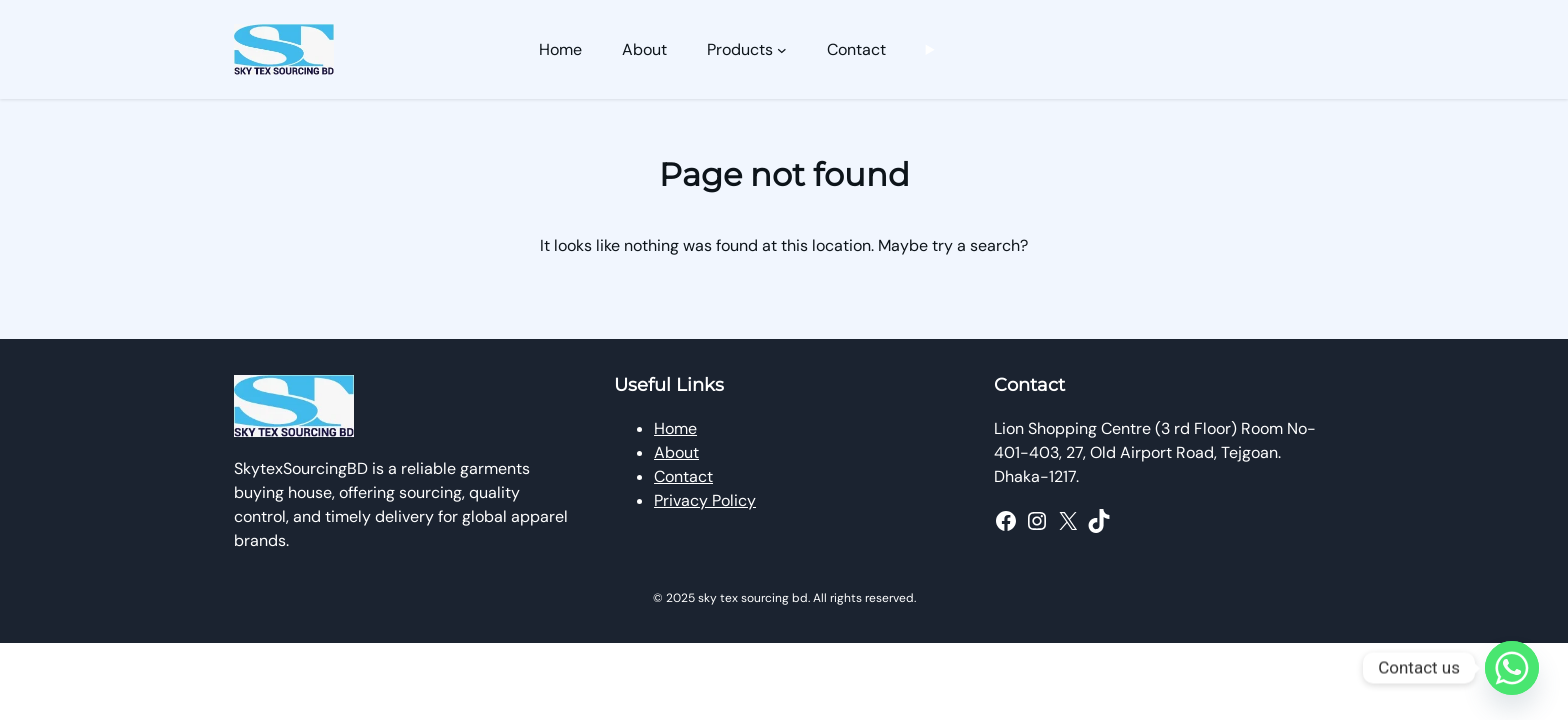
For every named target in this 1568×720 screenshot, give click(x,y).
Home (675, 428)
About (676, 452)
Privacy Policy (705, 500)
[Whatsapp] (1512, 668)
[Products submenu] (782, 50)
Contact (683, 476)
